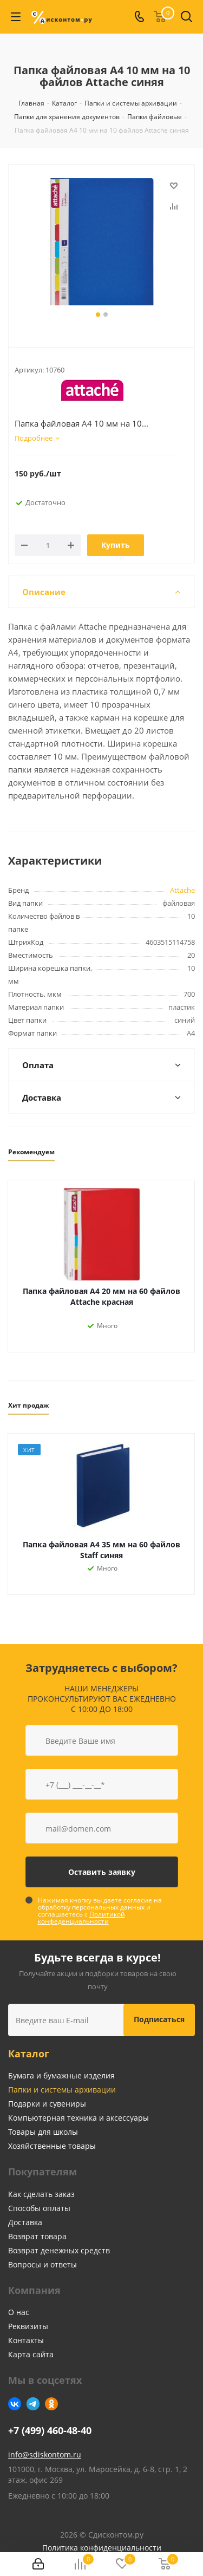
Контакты (26, 2340)
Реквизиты (28, 2326)
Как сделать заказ (41, 2194)
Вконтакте (14, 2403)
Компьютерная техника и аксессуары (78, 2118)
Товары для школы (43, 2132)
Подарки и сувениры (47, 2103)
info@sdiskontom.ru (44, 2454)
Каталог (28, 2053)
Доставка (25, 2222)
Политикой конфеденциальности (81, 1918)
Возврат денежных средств (59, 2250)
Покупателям (42, 2171)
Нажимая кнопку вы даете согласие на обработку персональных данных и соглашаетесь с (100, 1911)
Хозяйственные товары (52, 2146)
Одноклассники (51, 2403)
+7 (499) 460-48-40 (49, 2430)
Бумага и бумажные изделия (61, 2075)
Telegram (33, 2403)
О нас (18, 2312)
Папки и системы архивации (62, 2089)
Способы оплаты (39, 2208)
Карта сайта (31, 2354)
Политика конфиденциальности (101, 2547)
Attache (182, 890)
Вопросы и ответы (42, 2264)
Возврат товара (37, 2236)
